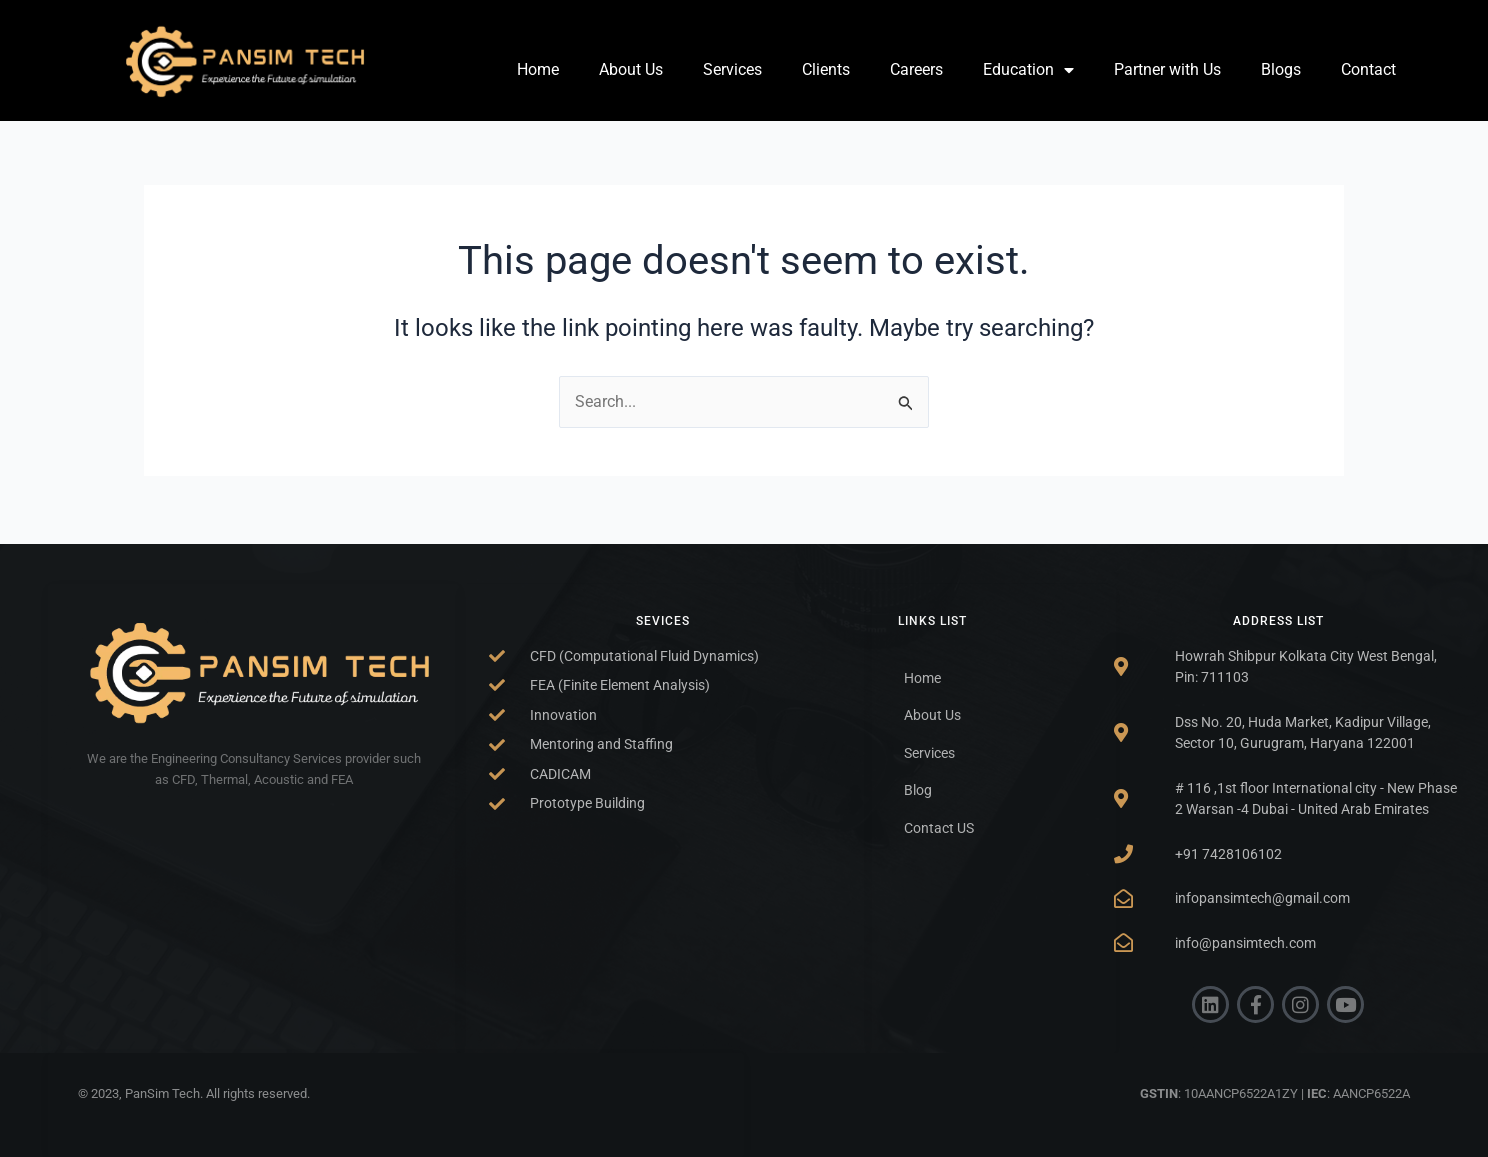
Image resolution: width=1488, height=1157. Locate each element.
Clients (826, 69)
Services (732, 69)
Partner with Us (1167, 69)
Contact (1368, 69)
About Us (631, 69)
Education (1028, 70)
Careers (916, 69)
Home (538, 69)
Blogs (1281, 69)
